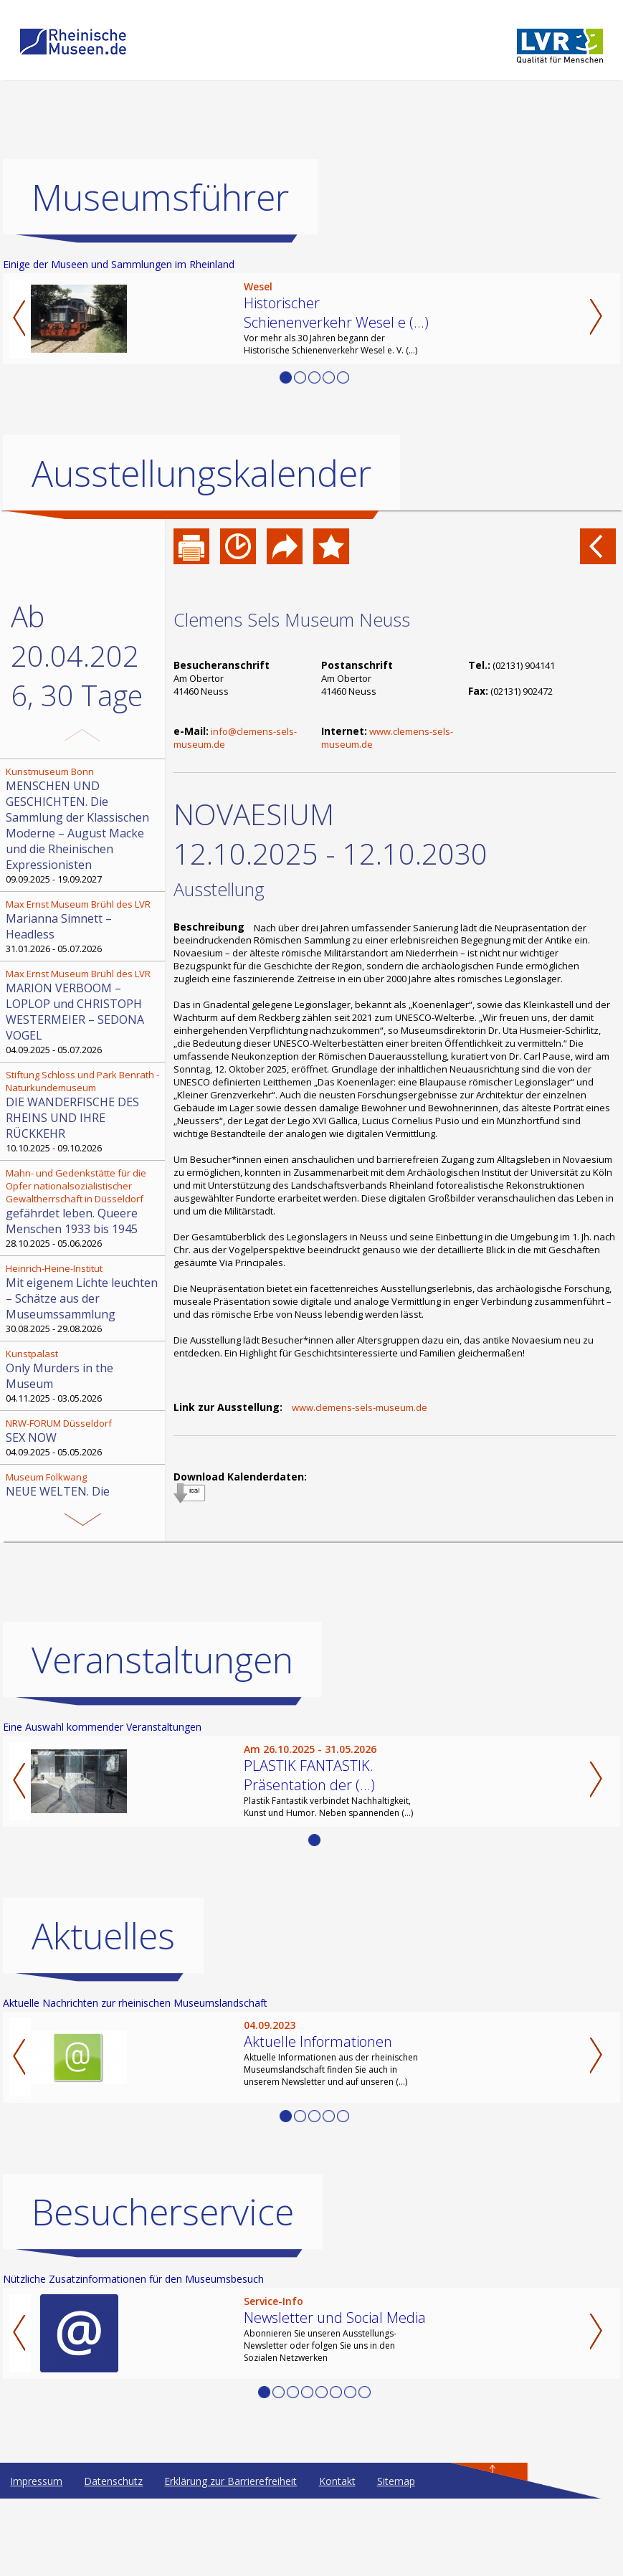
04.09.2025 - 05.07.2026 (84, 1011)
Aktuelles (103, 1935)
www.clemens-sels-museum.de (359, 1407)
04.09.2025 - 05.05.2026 (84, 1437)
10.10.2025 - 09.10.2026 (84, 1111)
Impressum (36, 2481)
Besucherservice (163, 2211)
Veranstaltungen (162, 1659)
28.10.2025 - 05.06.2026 (84, 1208)
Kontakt (337, 2481)
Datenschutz (113, 2481)
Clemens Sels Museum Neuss (291, 619)
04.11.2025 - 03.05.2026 (84, 1376)
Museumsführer (160, 197)
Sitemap (396, 2481)
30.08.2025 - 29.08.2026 (84, 1298)
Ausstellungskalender (201, 473)
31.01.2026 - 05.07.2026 (84, 926)
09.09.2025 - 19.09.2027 (84, 825)
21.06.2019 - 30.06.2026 (84, 1499)
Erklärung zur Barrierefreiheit (230, 2481)
